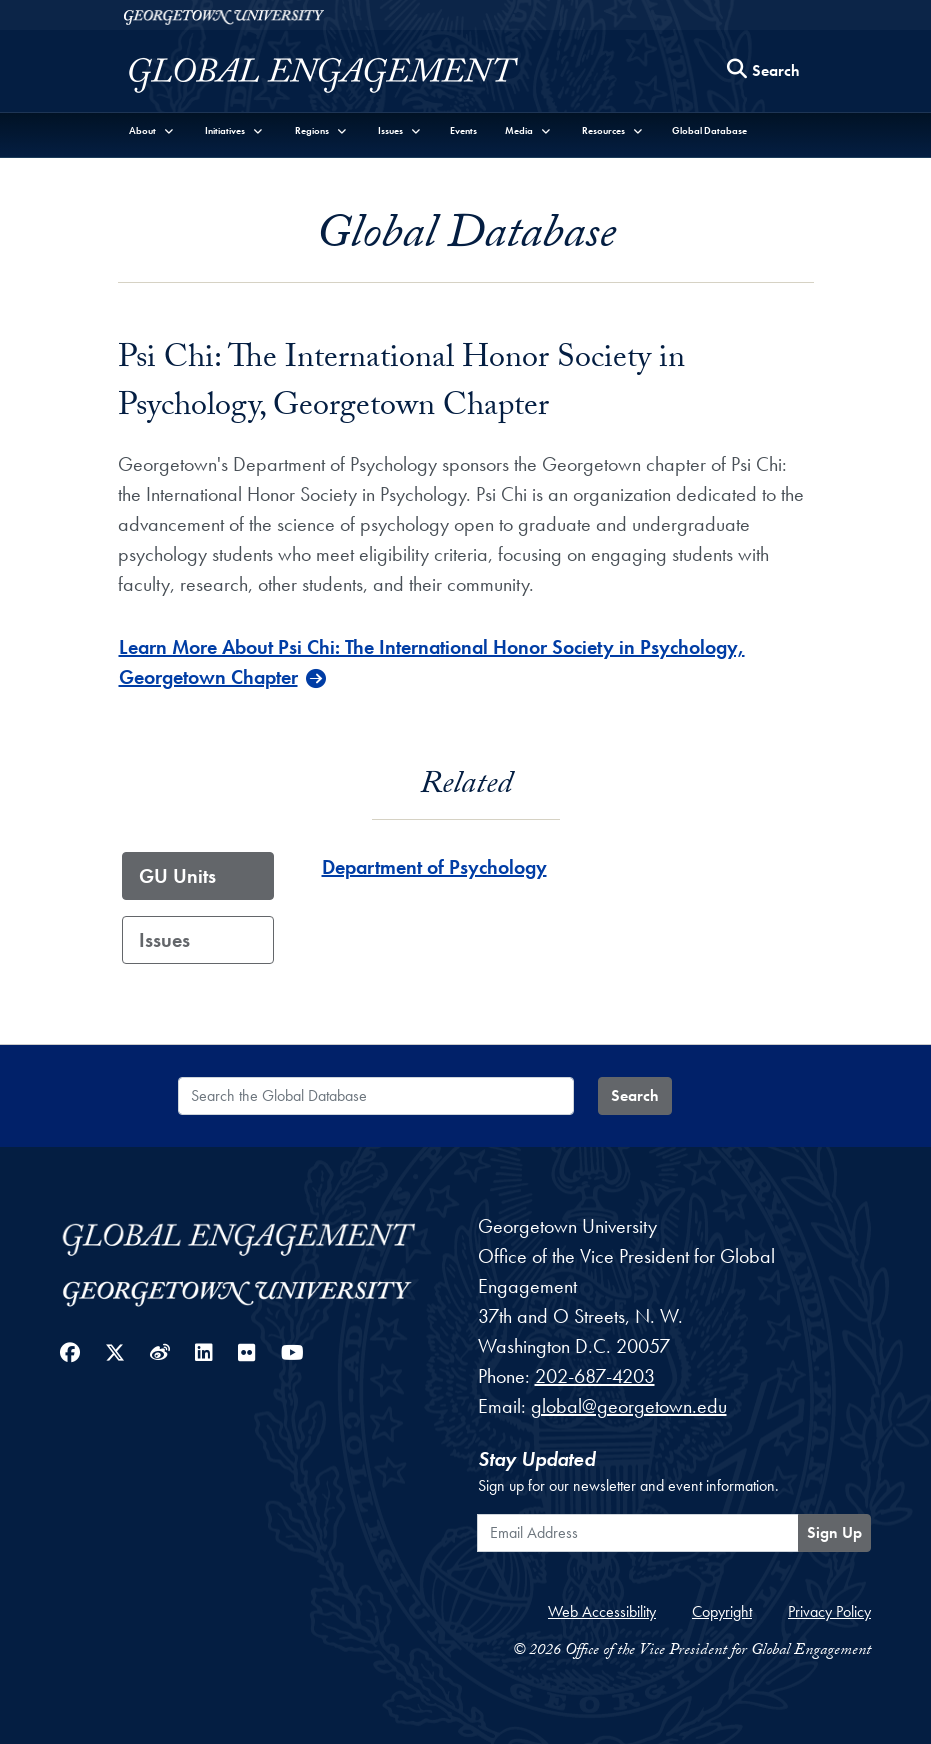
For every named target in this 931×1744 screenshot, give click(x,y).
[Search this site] (764, 71)
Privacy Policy (829, 1611)
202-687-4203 (595, 1376)
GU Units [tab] (177, 876)
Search (635, 1095)
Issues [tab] (164, 940)
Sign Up (834, 1532)
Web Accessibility (602, 1611)
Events (463, 130)
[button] (153, 130)
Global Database (709, 130)
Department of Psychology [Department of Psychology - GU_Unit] (434, 867)
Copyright (722, 1611)
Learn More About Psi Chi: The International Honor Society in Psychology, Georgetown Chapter (432, 662)
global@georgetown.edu (629, 1406)
